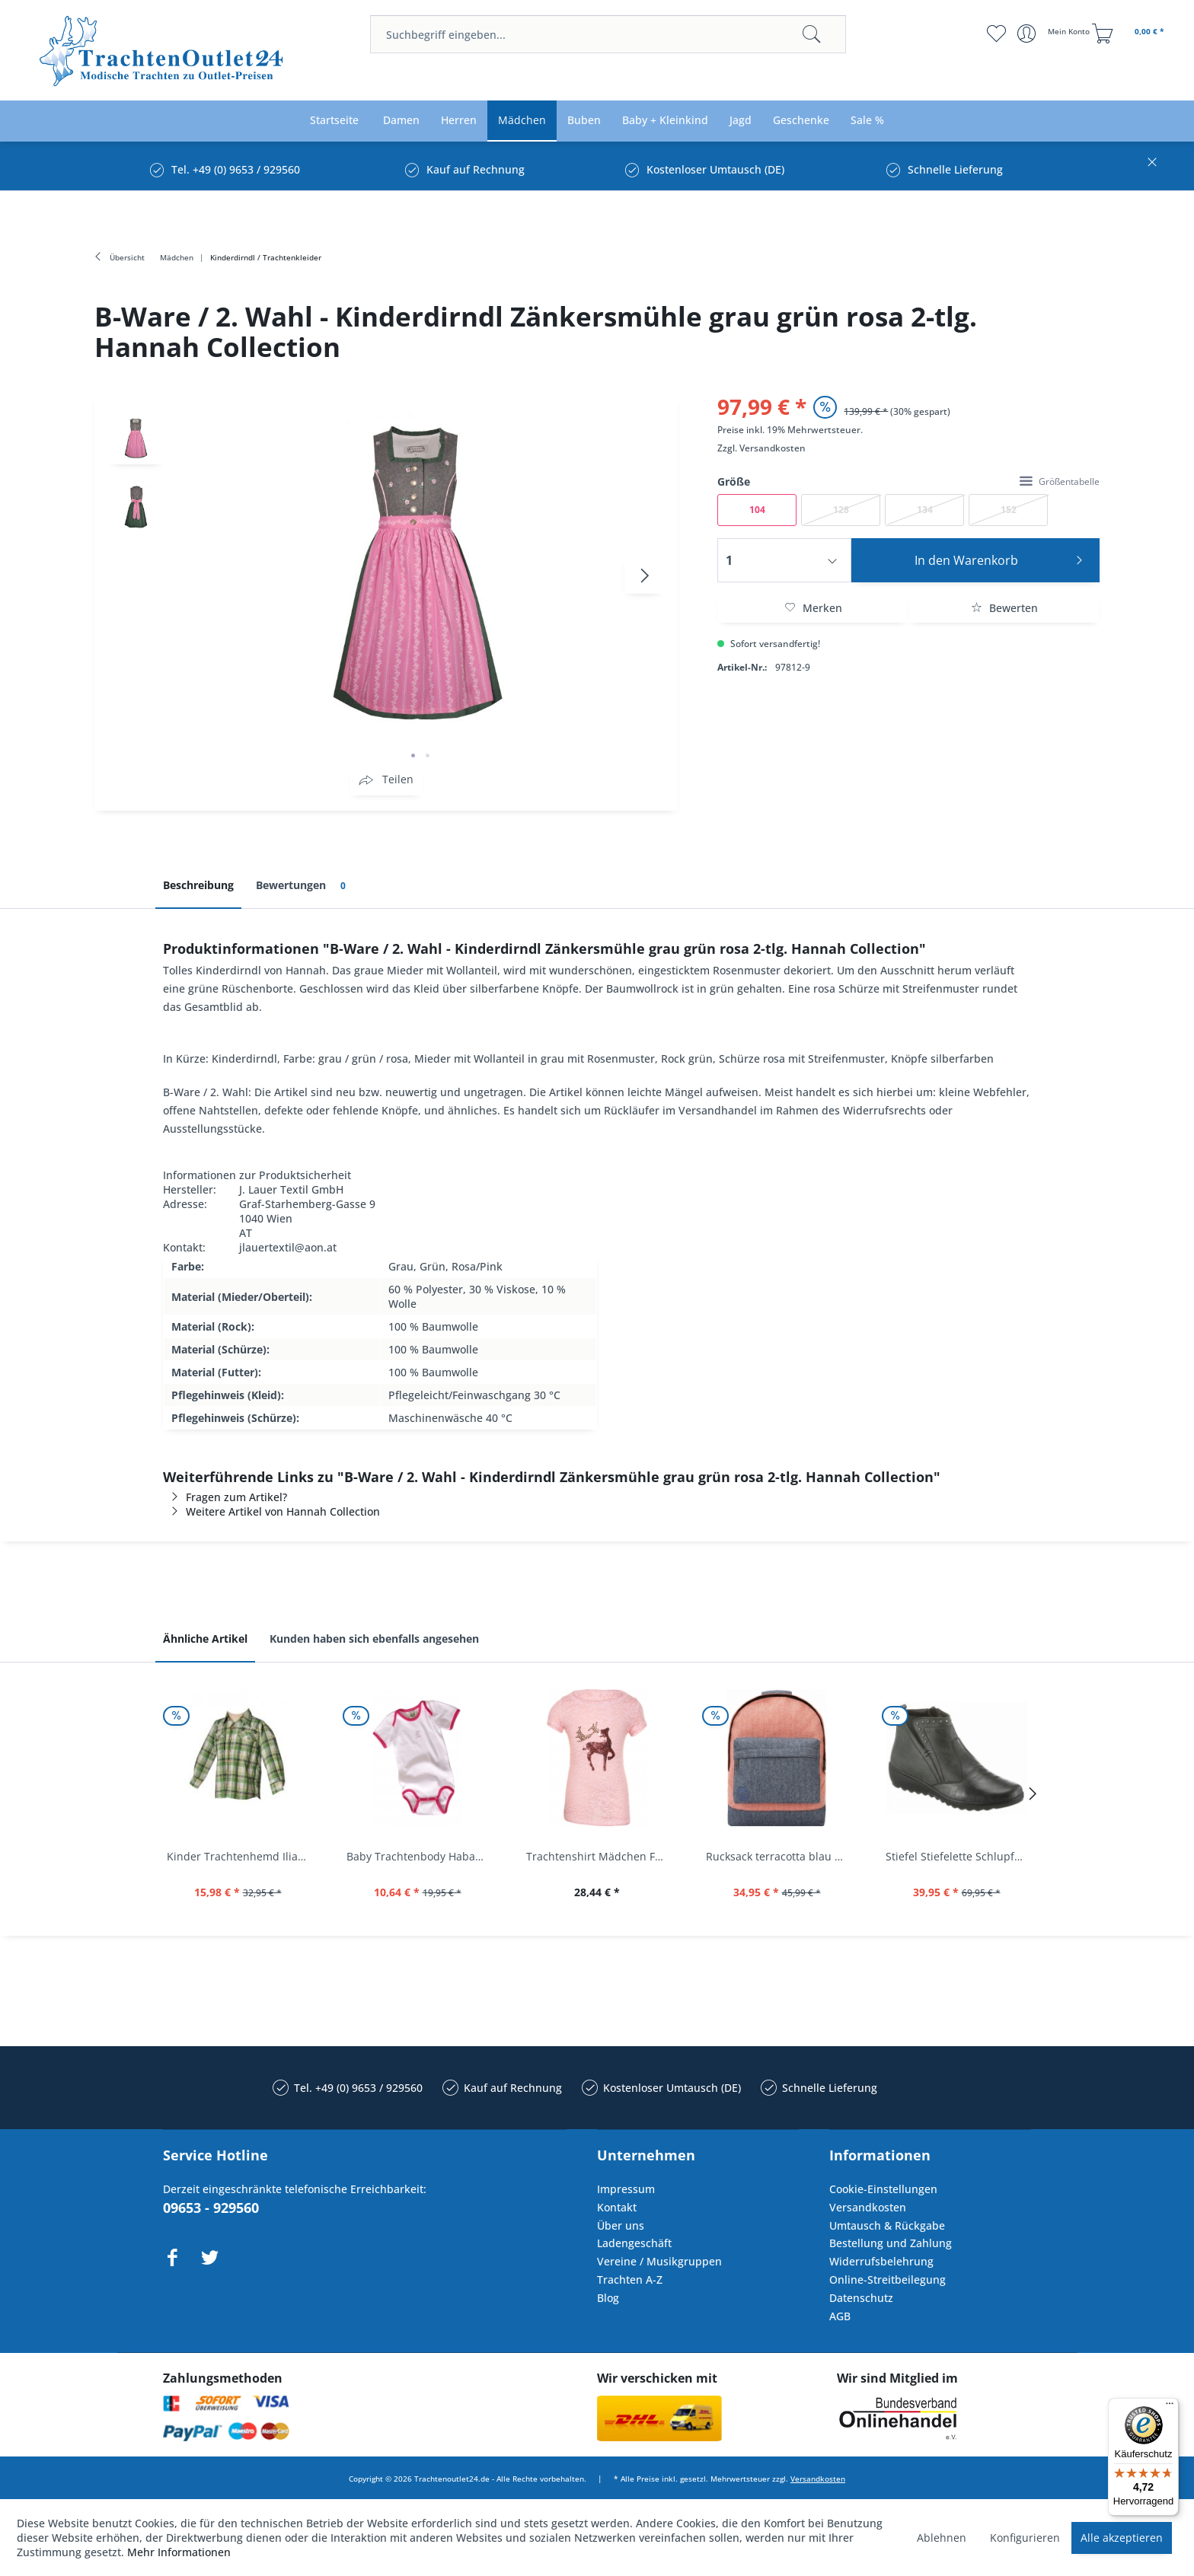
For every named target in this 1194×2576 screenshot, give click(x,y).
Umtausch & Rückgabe (887, 2225)
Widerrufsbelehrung (881, 2261)
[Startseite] (334, 121)
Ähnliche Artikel (205, 1638)
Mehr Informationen (179, 2552)
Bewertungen (303, 886)
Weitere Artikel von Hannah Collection (271, 1511)
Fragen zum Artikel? (225, 1497)
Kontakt (617, 2207)
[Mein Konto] (1055, 33)
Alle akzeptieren (1122, 2537)
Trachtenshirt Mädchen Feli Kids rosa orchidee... (600, 1856)
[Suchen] (811, 34)
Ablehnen (941, 2537)
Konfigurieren (1025, 2537)
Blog (608, 2298)
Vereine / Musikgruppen (659, 2261)
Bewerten (1004, 608)
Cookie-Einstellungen (883, 2189)
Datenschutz (861, 2298)
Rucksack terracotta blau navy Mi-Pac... (780, 1856)
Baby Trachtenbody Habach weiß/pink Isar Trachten (421, 1856)
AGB (840, 2316)
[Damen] (401, 121)
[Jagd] (740, 121)
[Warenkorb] (1130, 33)
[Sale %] (867, 121)
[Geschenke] (801, 121)
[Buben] (584, 121)
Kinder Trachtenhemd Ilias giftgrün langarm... (241, 1856)
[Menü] (1169, 2407)
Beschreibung (198, 885)
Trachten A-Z (629, 2279)
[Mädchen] (522, 121)
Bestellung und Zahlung (890, 2243)
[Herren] (458, 121)
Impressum (626, 2189)
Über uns (620, 2225)
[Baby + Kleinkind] (665, 121)
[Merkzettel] (996, 33)
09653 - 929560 (211, 2207)
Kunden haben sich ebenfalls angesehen (374, 1638)
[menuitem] (608, 34)
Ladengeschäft (634, 2243)
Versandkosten (772, 448)
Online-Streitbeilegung (887, 2279)
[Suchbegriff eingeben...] (608, 34)
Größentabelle (1060, 481)
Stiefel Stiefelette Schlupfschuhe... (960, 1856)
